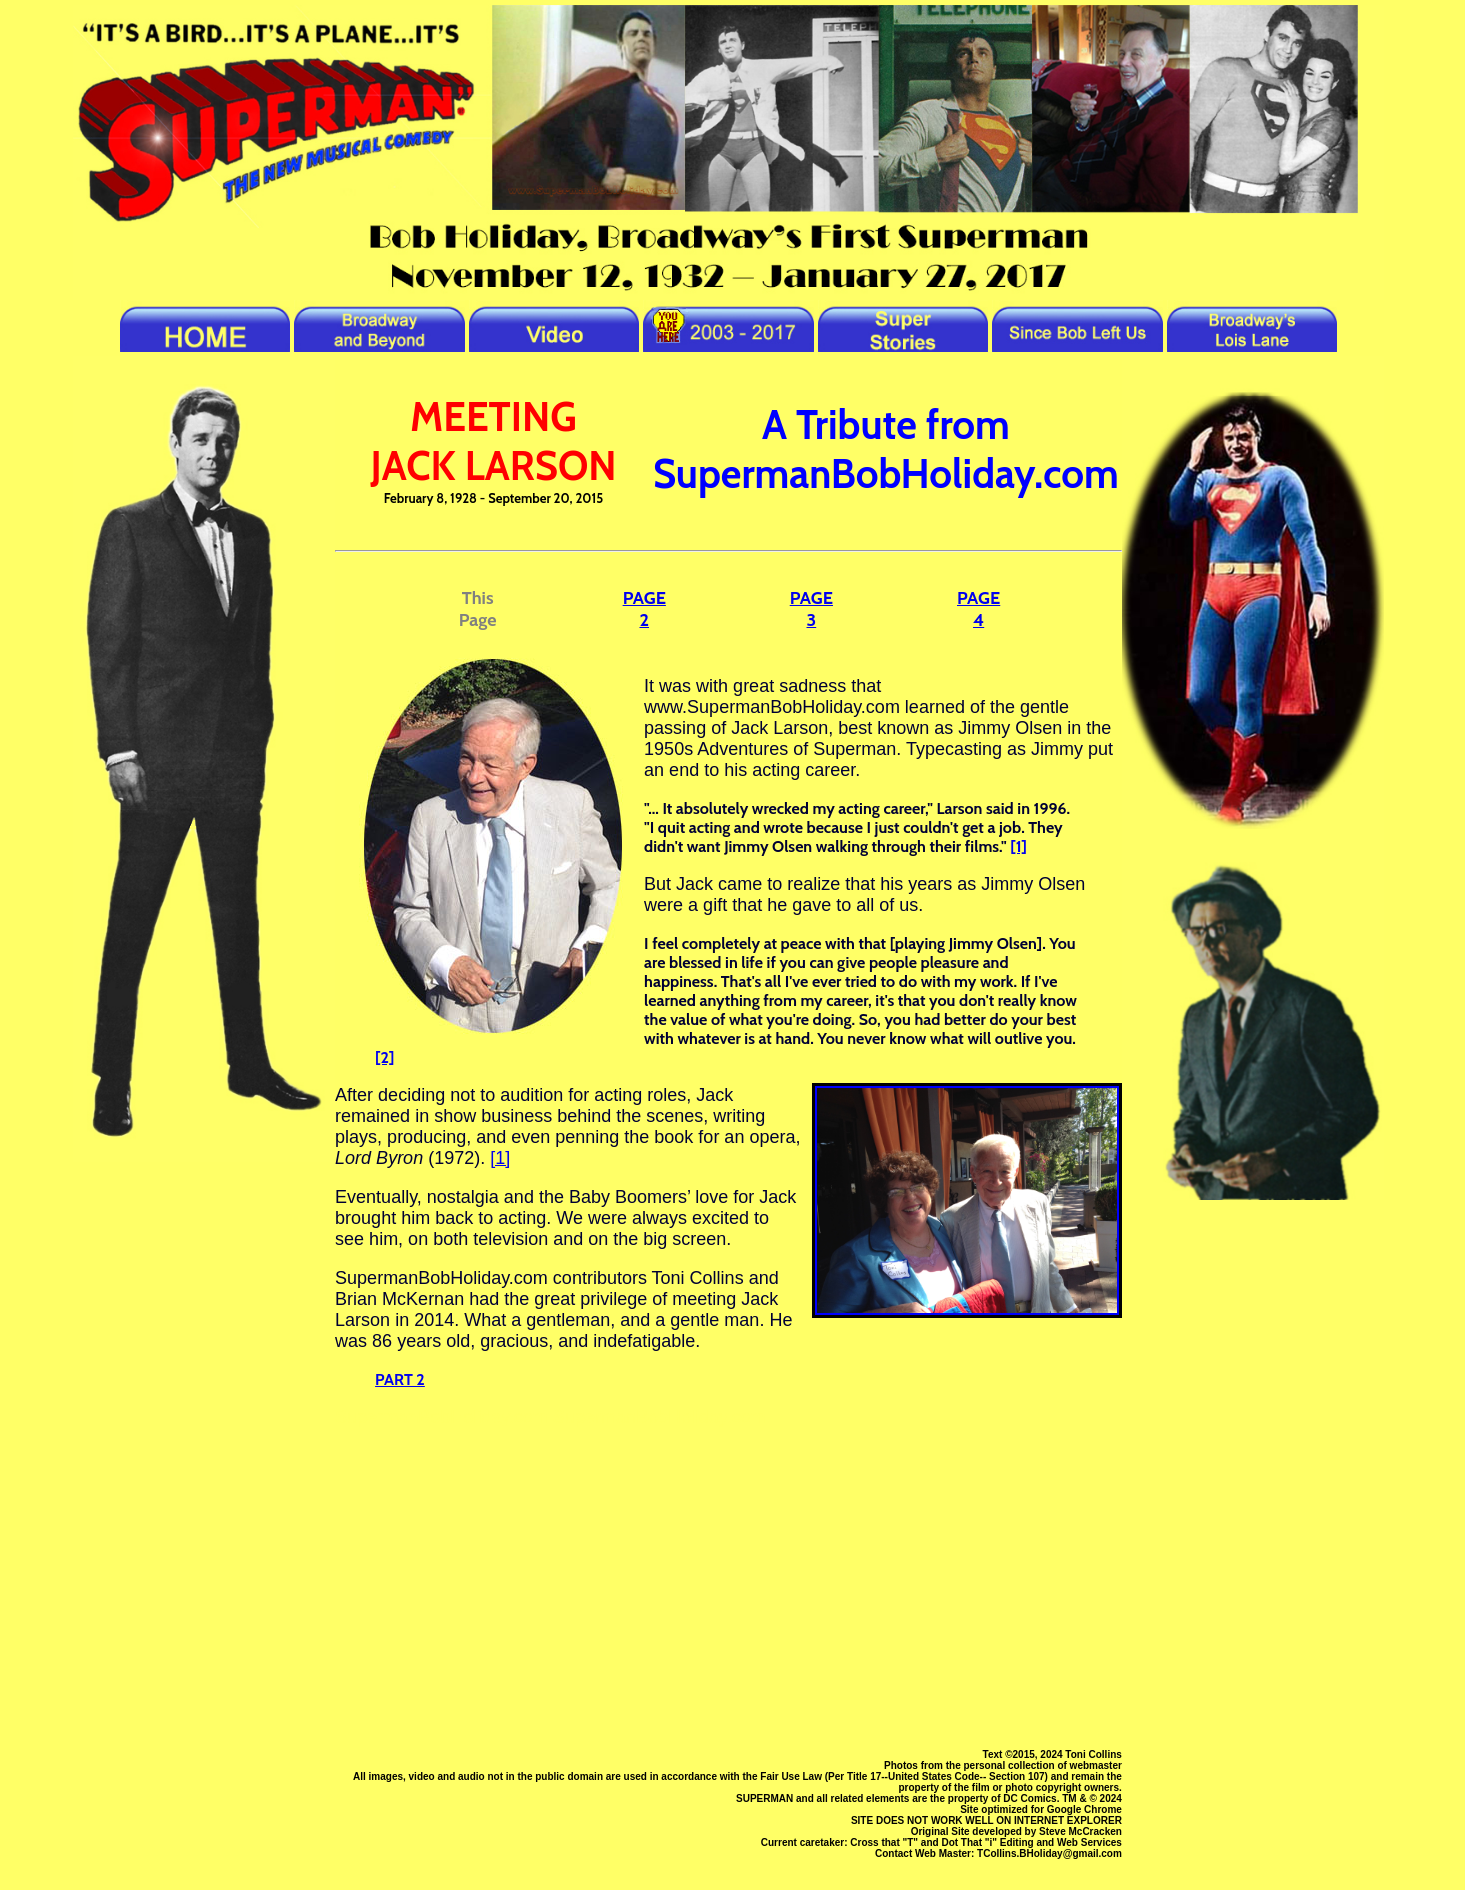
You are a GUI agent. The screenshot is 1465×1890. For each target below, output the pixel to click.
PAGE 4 (978, 609)
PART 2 (400, 1379)
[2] (384, 1057)
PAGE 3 (811, 609)
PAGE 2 (644, 609)
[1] (1018, 846)
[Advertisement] (728, 1586)
